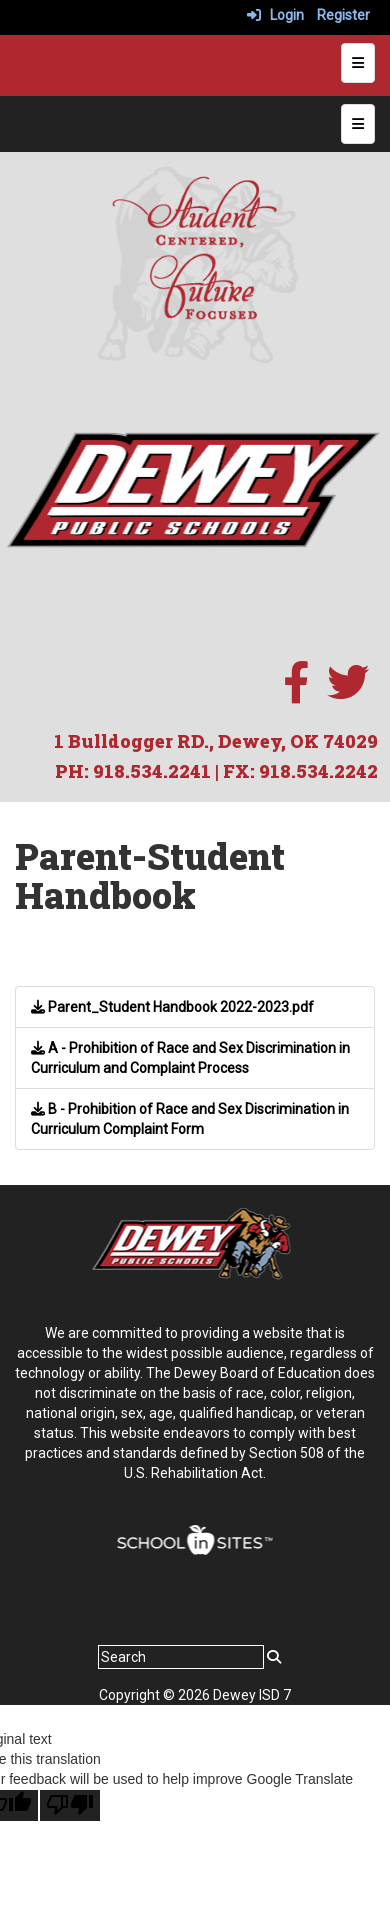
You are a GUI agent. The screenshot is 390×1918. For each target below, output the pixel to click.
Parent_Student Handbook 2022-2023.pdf (172, 1007)
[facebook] (296, 693)
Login (275, 15)
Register (343, 15)
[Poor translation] (70, 1805)
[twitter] (348, 693)
